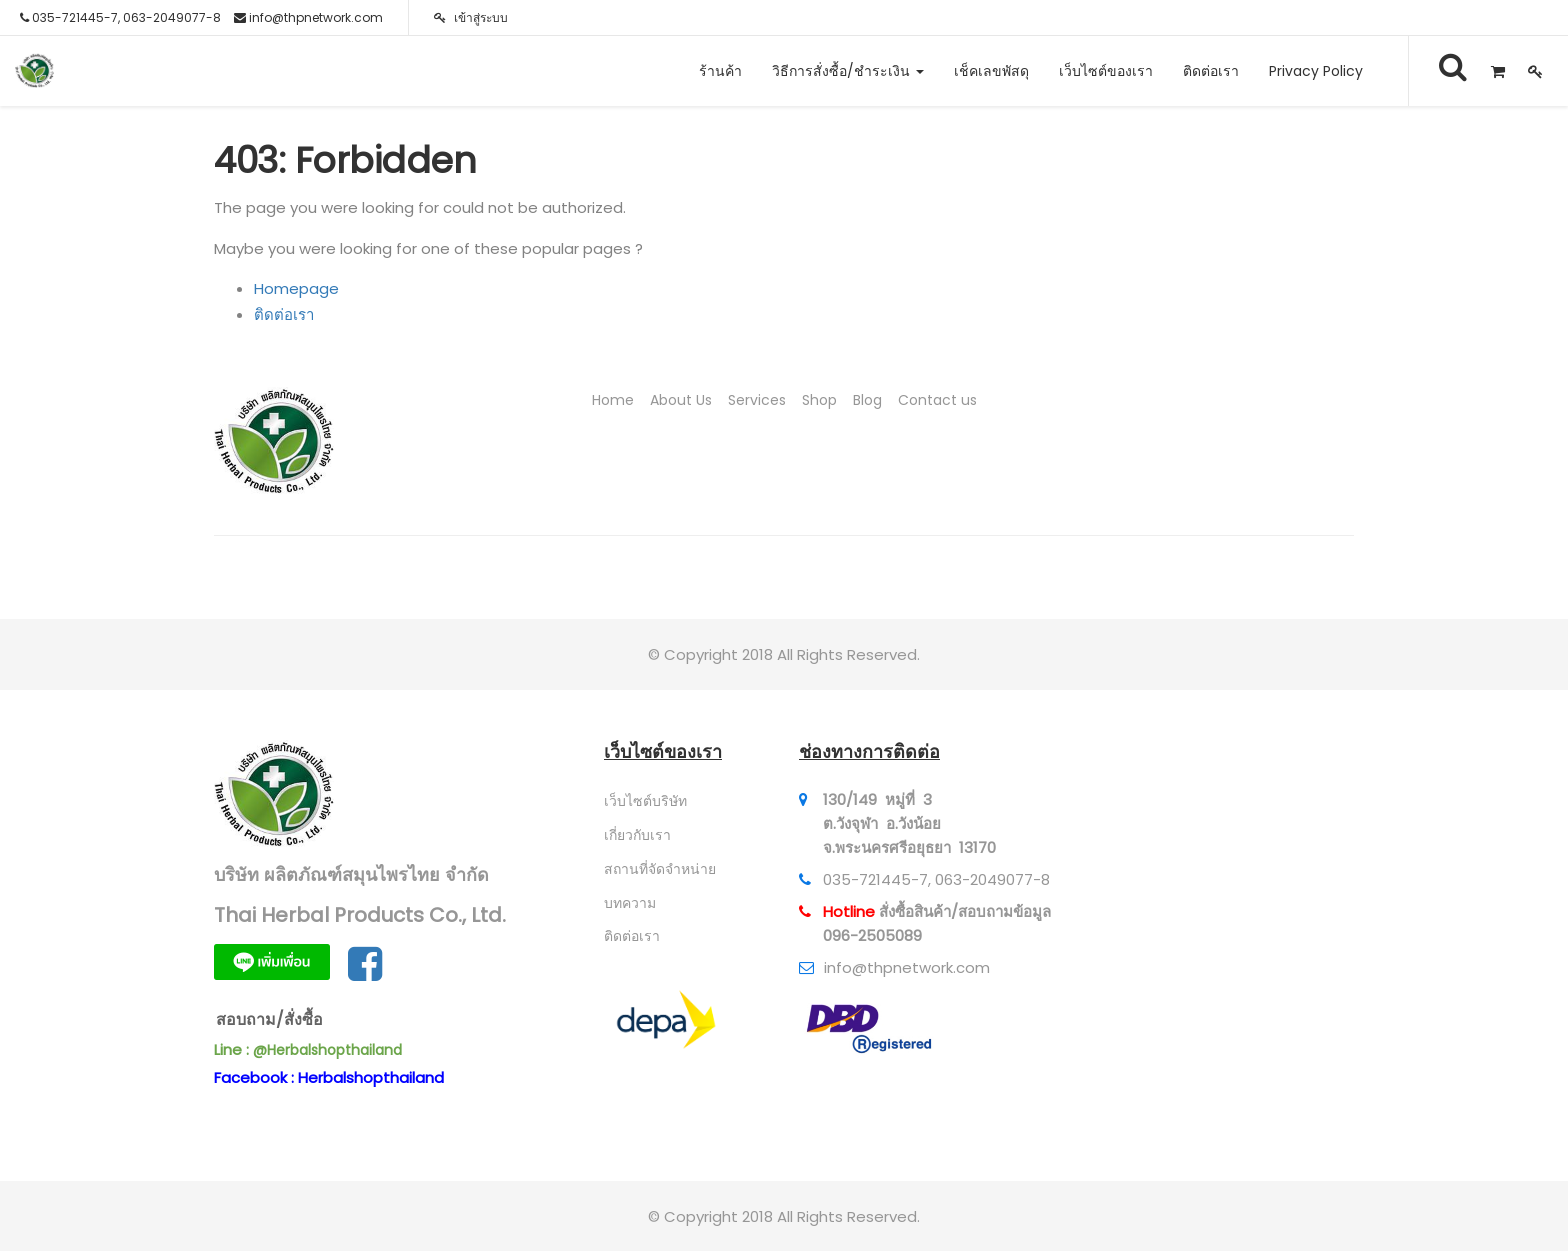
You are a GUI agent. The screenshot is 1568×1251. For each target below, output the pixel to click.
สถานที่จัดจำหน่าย (660, 869)
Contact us (937, 400)
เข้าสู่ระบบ (471, 17)
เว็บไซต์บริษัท (645, 801)
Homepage (296, 288)
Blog (867, 400)
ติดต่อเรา (284, 314)
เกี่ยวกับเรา (637, 835)
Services (757, 400)
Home (613, 400)
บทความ (630, 903)
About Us (681, 400)
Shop (819, 400)
